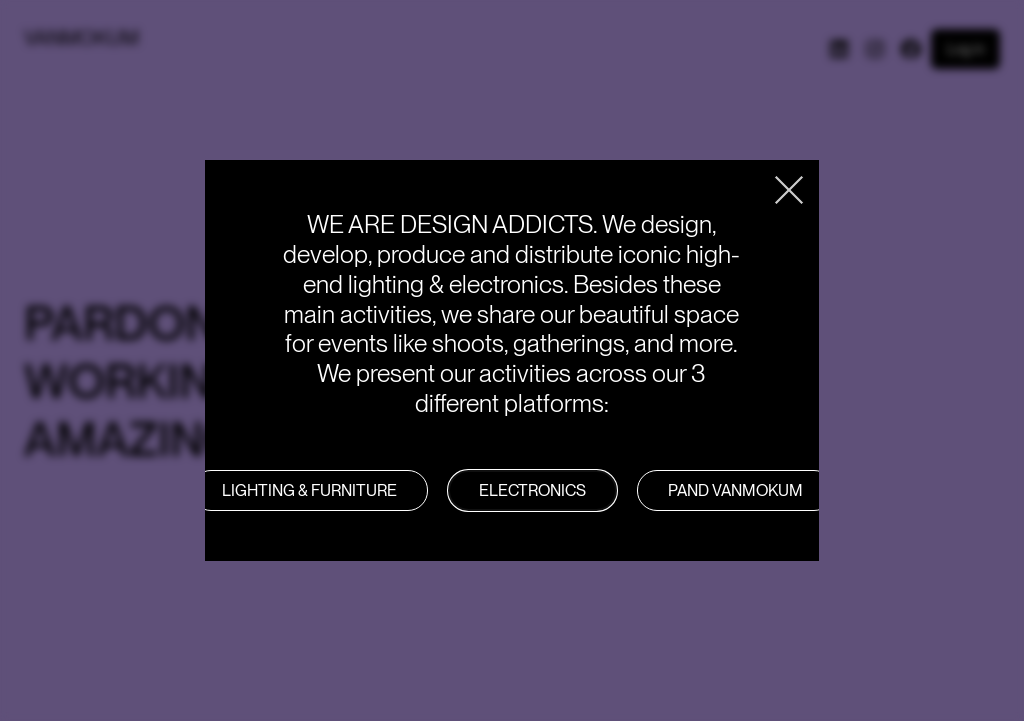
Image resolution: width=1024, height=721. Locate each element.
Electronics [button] (532, 490)
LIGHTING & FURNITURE (309, 490)
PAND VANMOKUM (735, 490)
